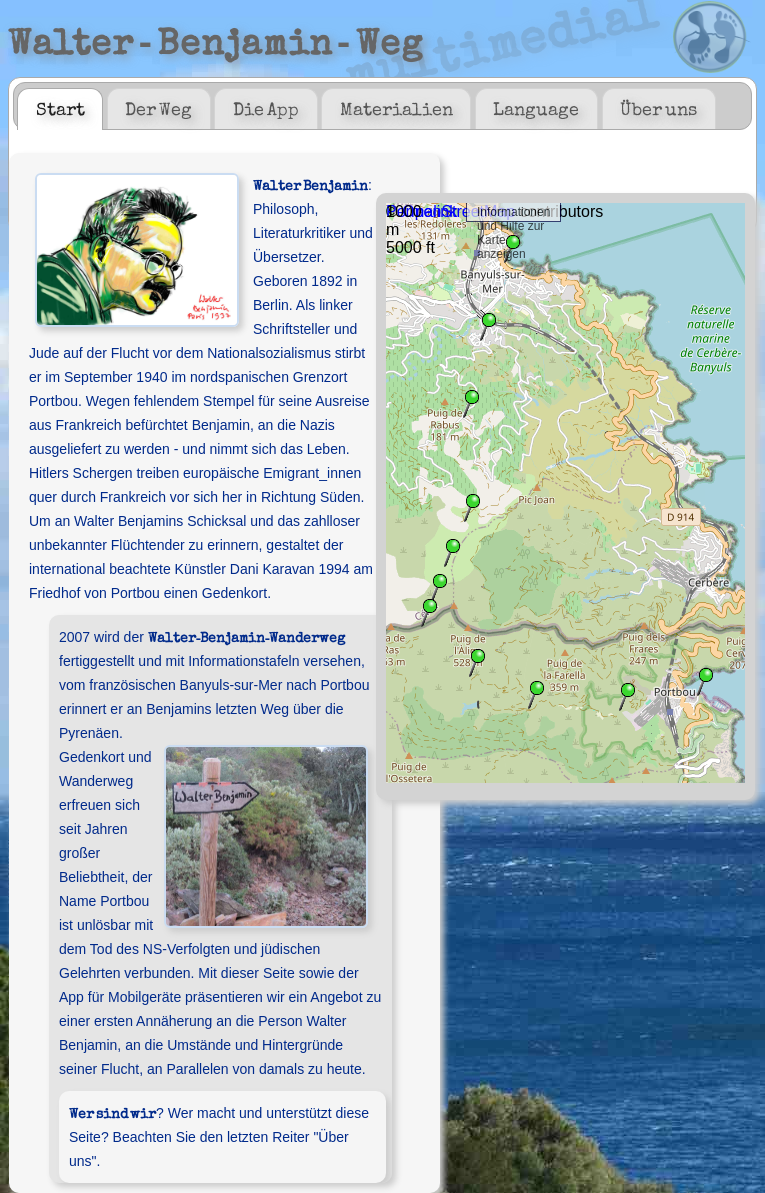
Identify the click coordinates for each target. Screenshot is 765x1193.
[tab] (60, 109)
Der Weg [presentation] (158, 108)
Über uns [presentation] (658, 108)
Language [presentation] (536, 108)
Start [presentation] (60, 108)
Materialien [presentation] (396, 108)
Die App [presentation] (266, 108)
